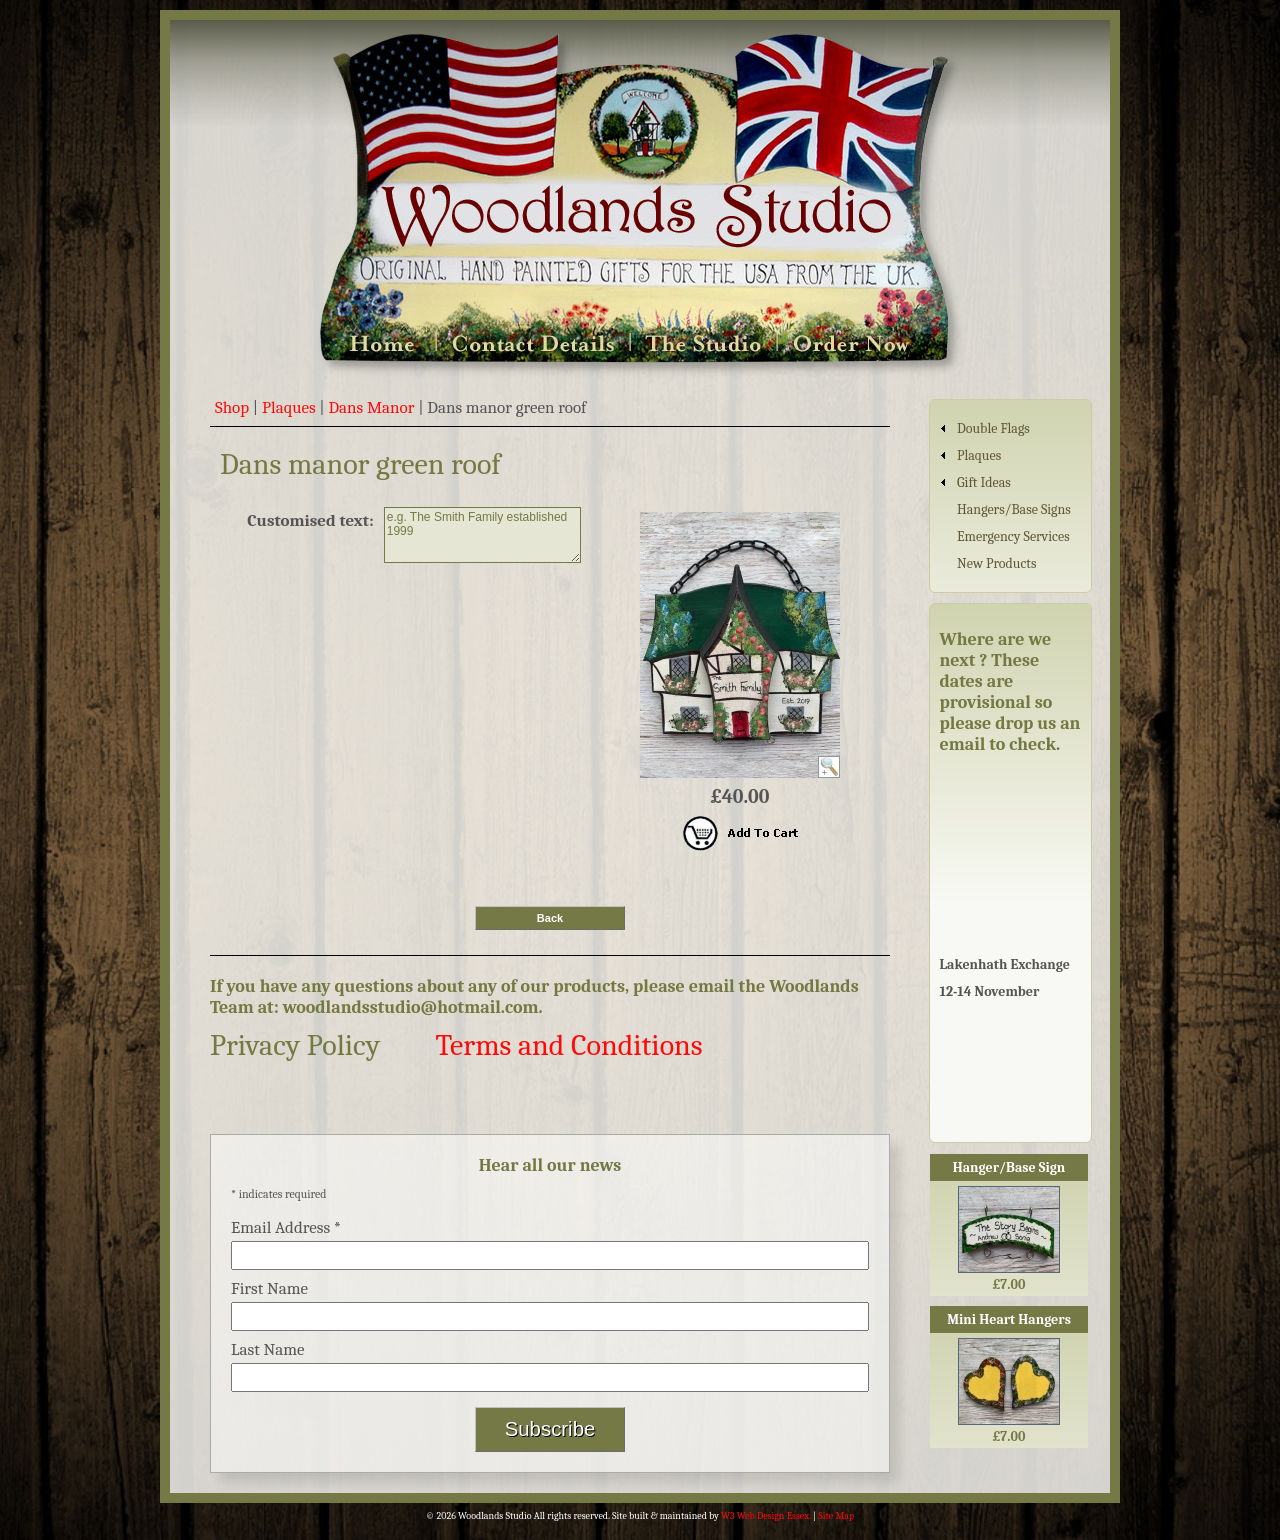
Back (550, 918)
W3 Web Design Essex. (766, 1516)
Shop (232, 407)
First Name (269, 1288)
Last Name (268, 1349)
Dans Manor (371, 407)
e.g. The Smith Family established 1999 (482, 535)
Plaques (289, 407)
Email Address (286, 1227)
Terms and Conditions (568, 1045)
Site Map (836, 1516)
